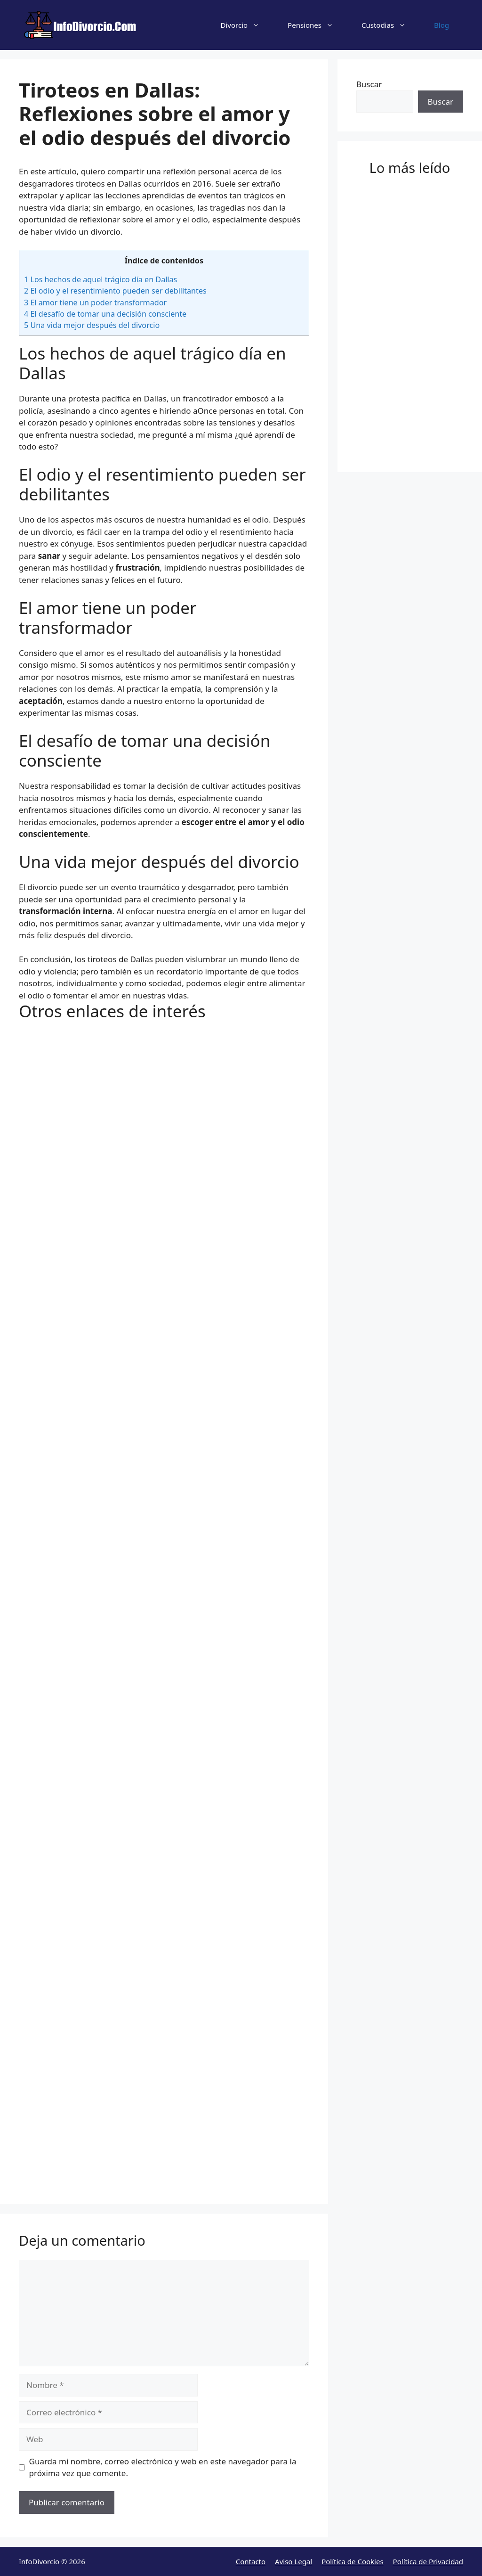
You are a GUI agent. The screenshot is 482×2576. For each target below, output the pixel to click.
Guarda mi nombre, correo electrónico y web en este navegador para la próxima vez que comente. (163, 2467)
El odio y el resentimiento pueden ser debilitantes (115, 291)
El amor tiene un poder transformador (95, 302)
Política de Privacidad (428, 2561)
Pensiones (317, 25)
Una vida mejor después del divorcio (92, 325)
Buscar (369, 84)
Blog (441, 25)
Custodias (391, 25)
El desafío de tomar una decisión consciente (105, 314)
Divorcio (247, 25)
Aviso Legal (293, 2561)
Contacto (250, 2561)
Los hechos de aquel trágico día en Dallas (100, 279)
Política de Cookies (352, 2561)
